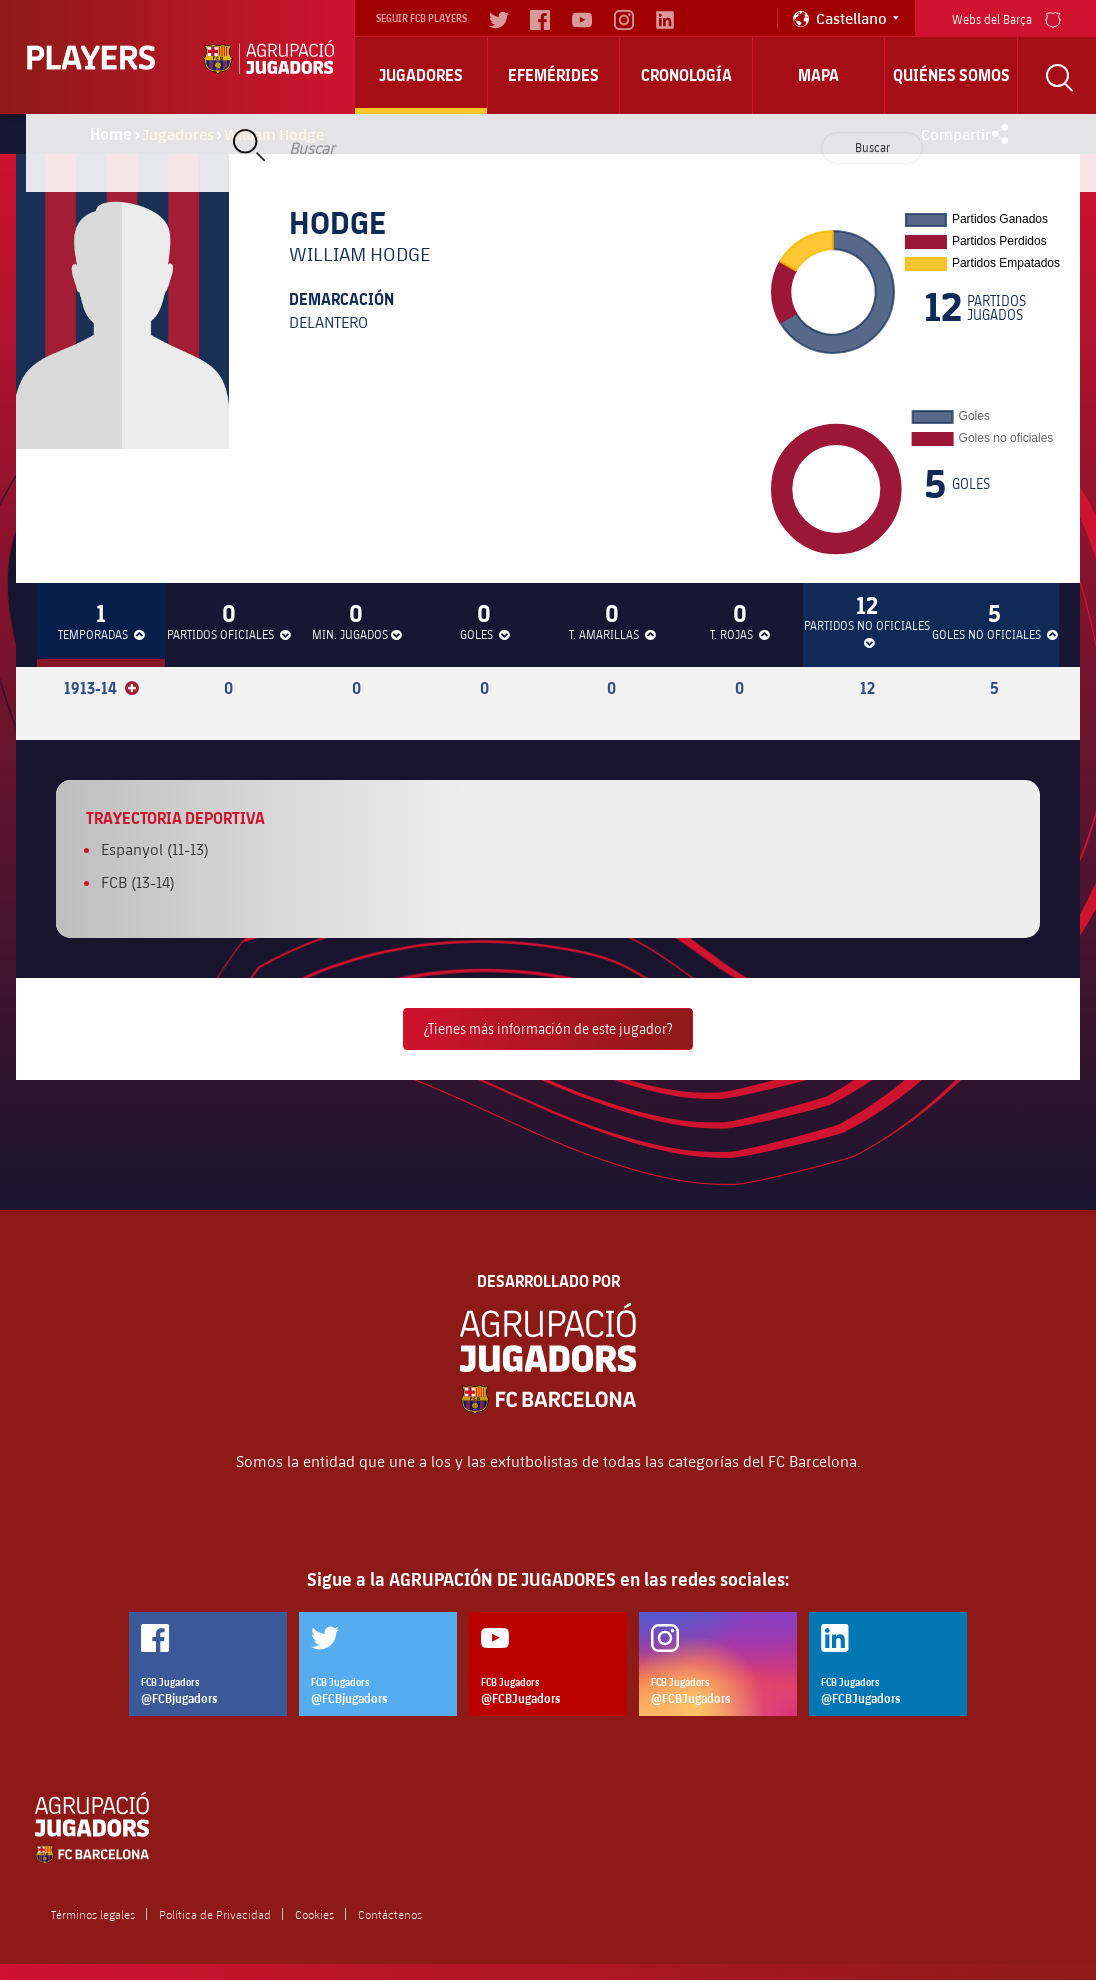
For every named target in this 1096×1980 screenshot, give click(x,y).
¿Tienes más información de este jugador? (548, 1028)
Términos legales (93, 1914)
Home (111, 134)
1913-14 (101, 688)
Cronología (686, 75)
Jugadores (421, 75)
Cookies (314, 1914)
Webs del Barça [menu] (1006, 17)
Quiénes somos (951, 75)
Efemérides (553, 75)
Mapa (818, 75)
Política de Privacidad (215, 1914)
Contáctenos (390, 1914)
